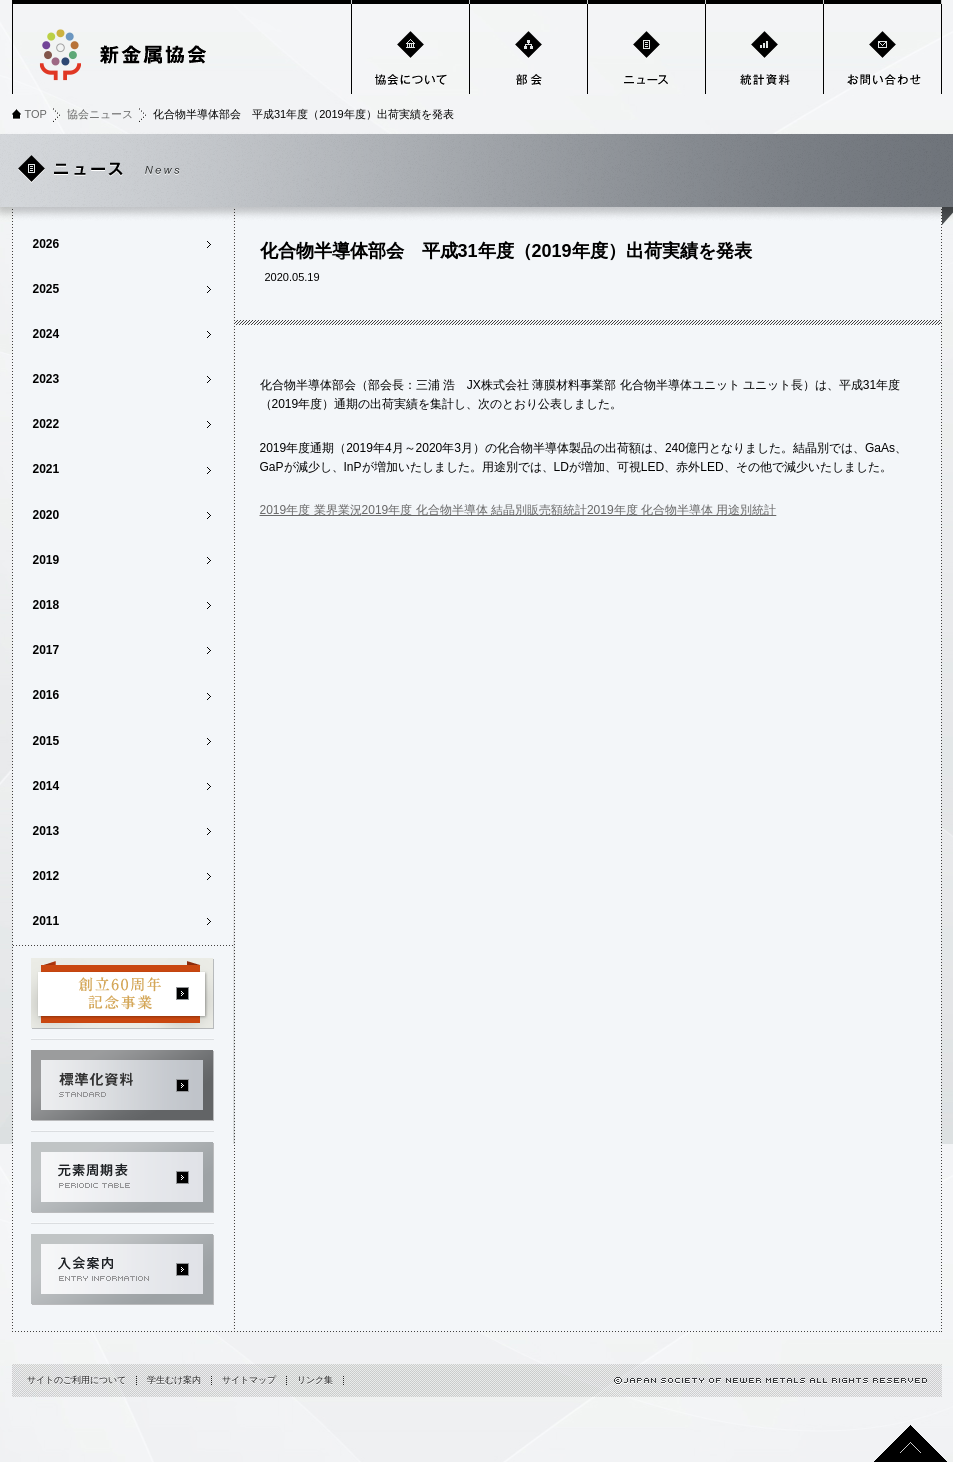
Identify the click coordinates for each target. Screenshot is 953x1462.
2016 (46, 695)
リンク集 (315, 1380)
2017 (46, 650)
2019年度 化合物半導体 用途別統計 (681, 510)
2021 (46, 469)
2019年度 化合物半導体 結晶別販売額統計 (474, 510)
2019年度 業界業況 (311, 510)
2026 (46, 244)
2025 (46, 289)
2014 (46, 786)
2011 (46, 921)
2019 (46, 560)
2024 (46, 334)
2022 (46, 424)
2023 (46, 379)
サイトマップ (249, 1380)
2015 (46, 741)
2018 (46, 605)
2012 (46, 876)
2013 (46, 831)
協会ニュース (100, 114)
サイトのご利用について (76, 1380)
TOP (36, 114)
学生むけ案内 (174, 1380)
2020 (46, 515)
